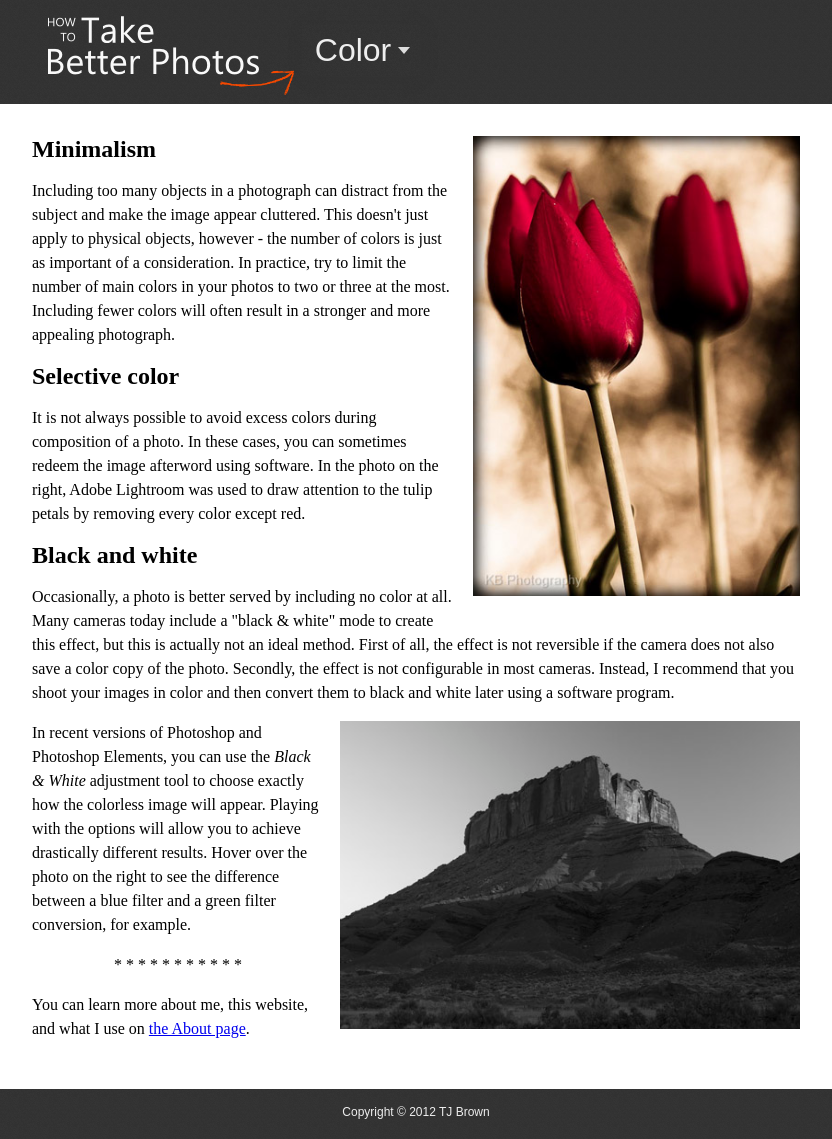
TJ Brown (464, 1112)
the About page (197, 1028)
